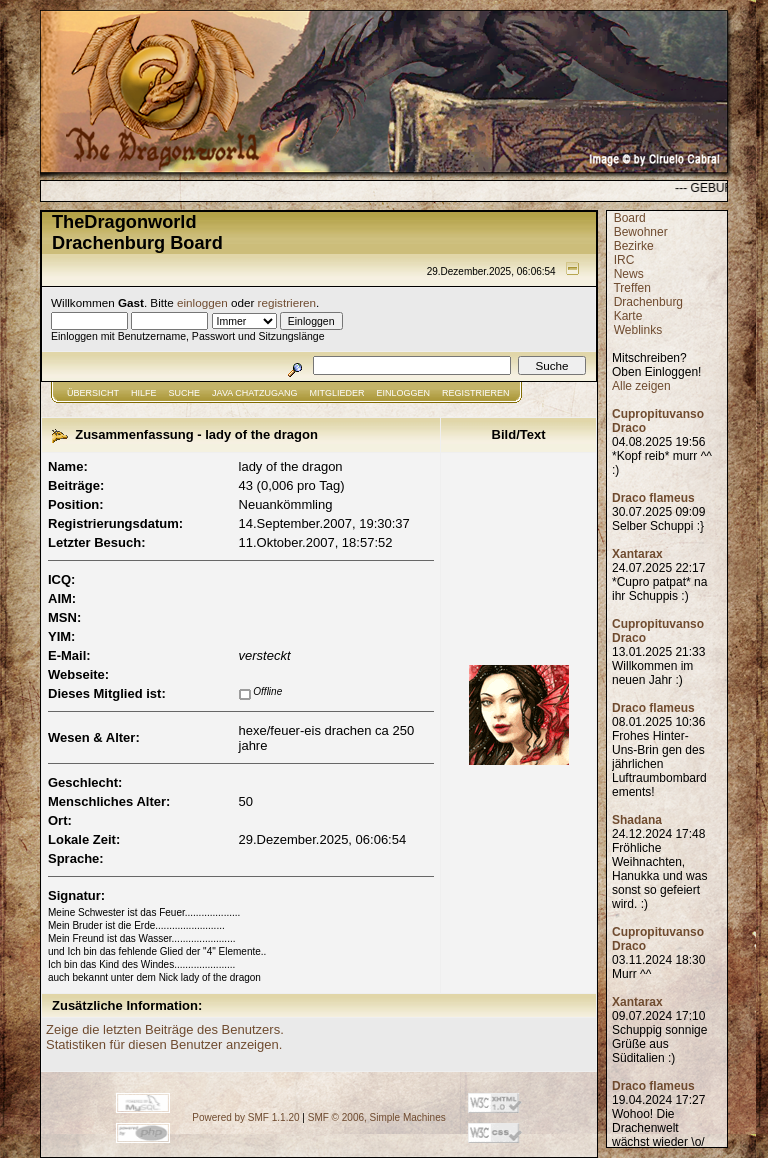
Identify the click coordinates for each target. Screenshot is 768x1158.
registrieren (287, 302)
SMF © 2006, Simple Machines (377, 1117)
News (629, 274)
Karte (628, 316)
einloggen (202, 302)
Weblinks (638, 330)
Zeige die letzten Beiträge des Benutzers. (165, 1029)
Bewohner (641, 232)
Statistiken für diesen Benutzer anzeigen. (164, 1044)
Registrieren (476, 393)
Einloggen (404, 393)
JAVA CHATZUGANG (255, 393)
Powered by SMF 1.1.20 (245, 1117)
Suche (185, 393)
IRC (624, 260)
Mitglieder (337, 393)
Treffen (631, 288)
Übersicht (93, 393)
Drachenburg (648, 302)
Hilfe (144, 393)
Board (630, 218)
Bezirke (634, 246)
